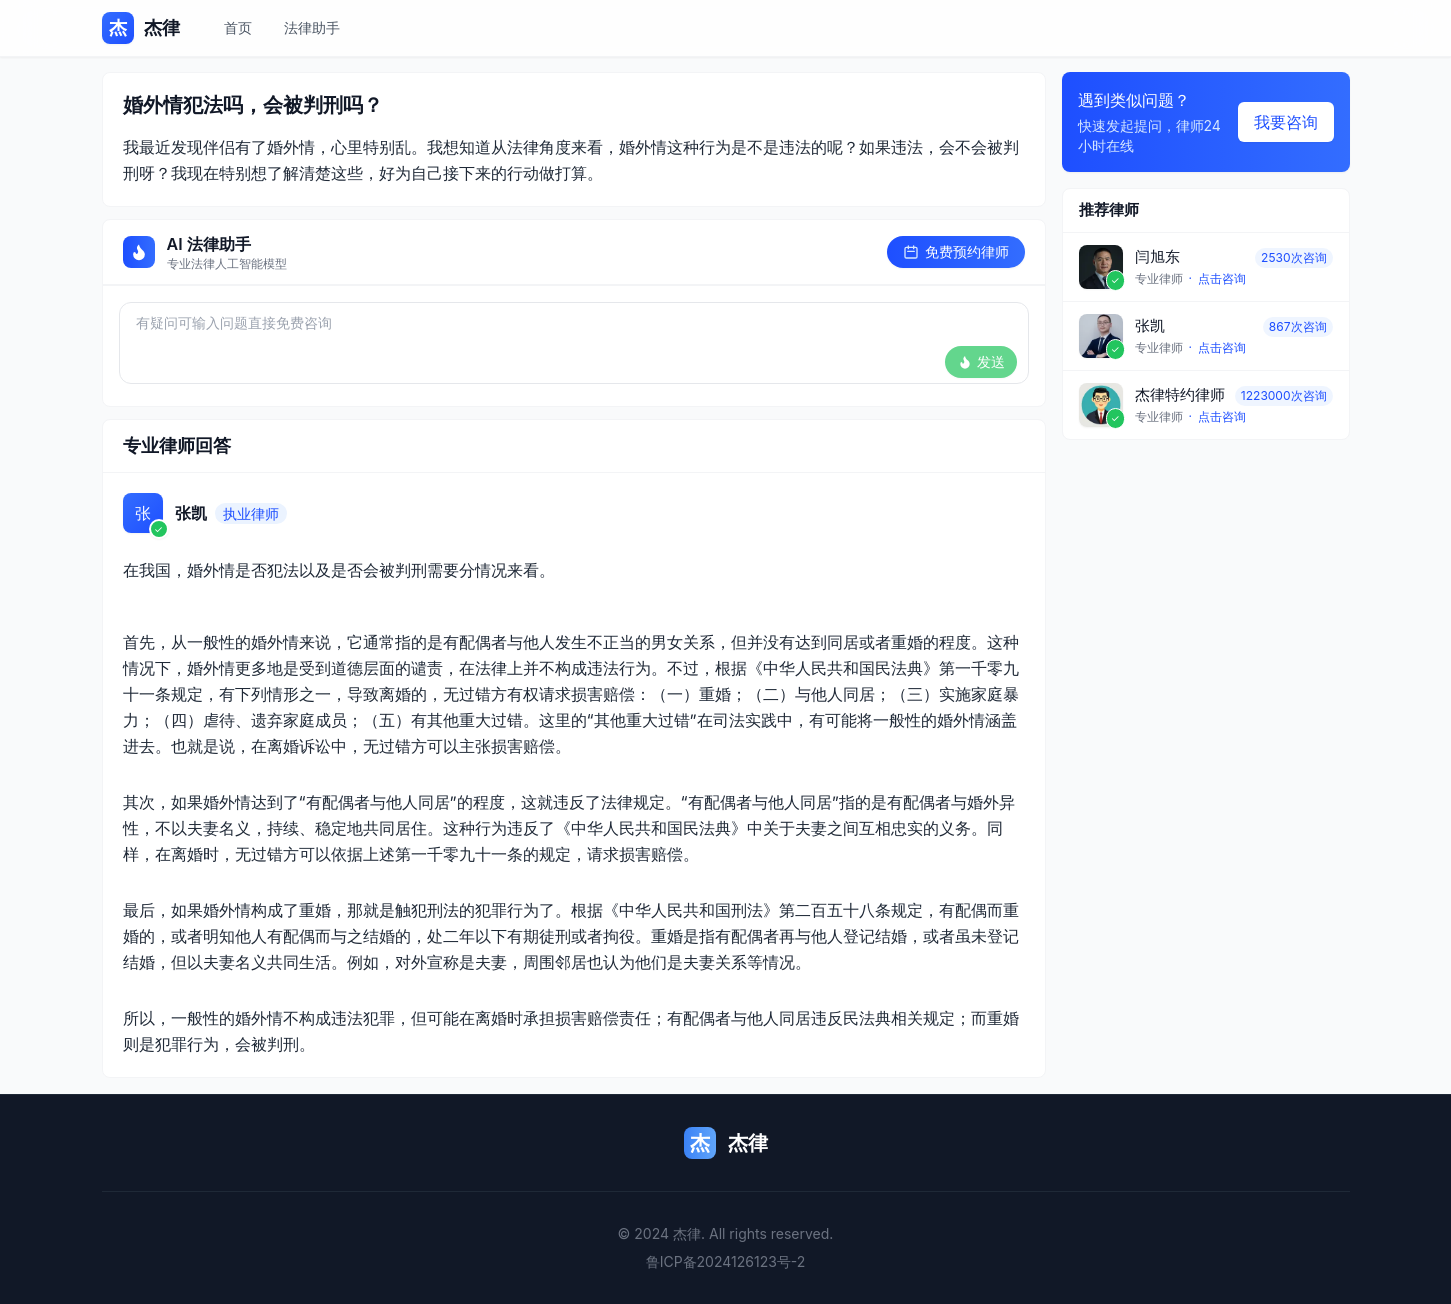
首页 (238, 27)
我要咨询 (1286, 122)
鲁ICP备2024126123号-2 (726, 1261)
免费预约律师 (956, 251)
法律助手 (312, 27)
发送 (981, 361)
